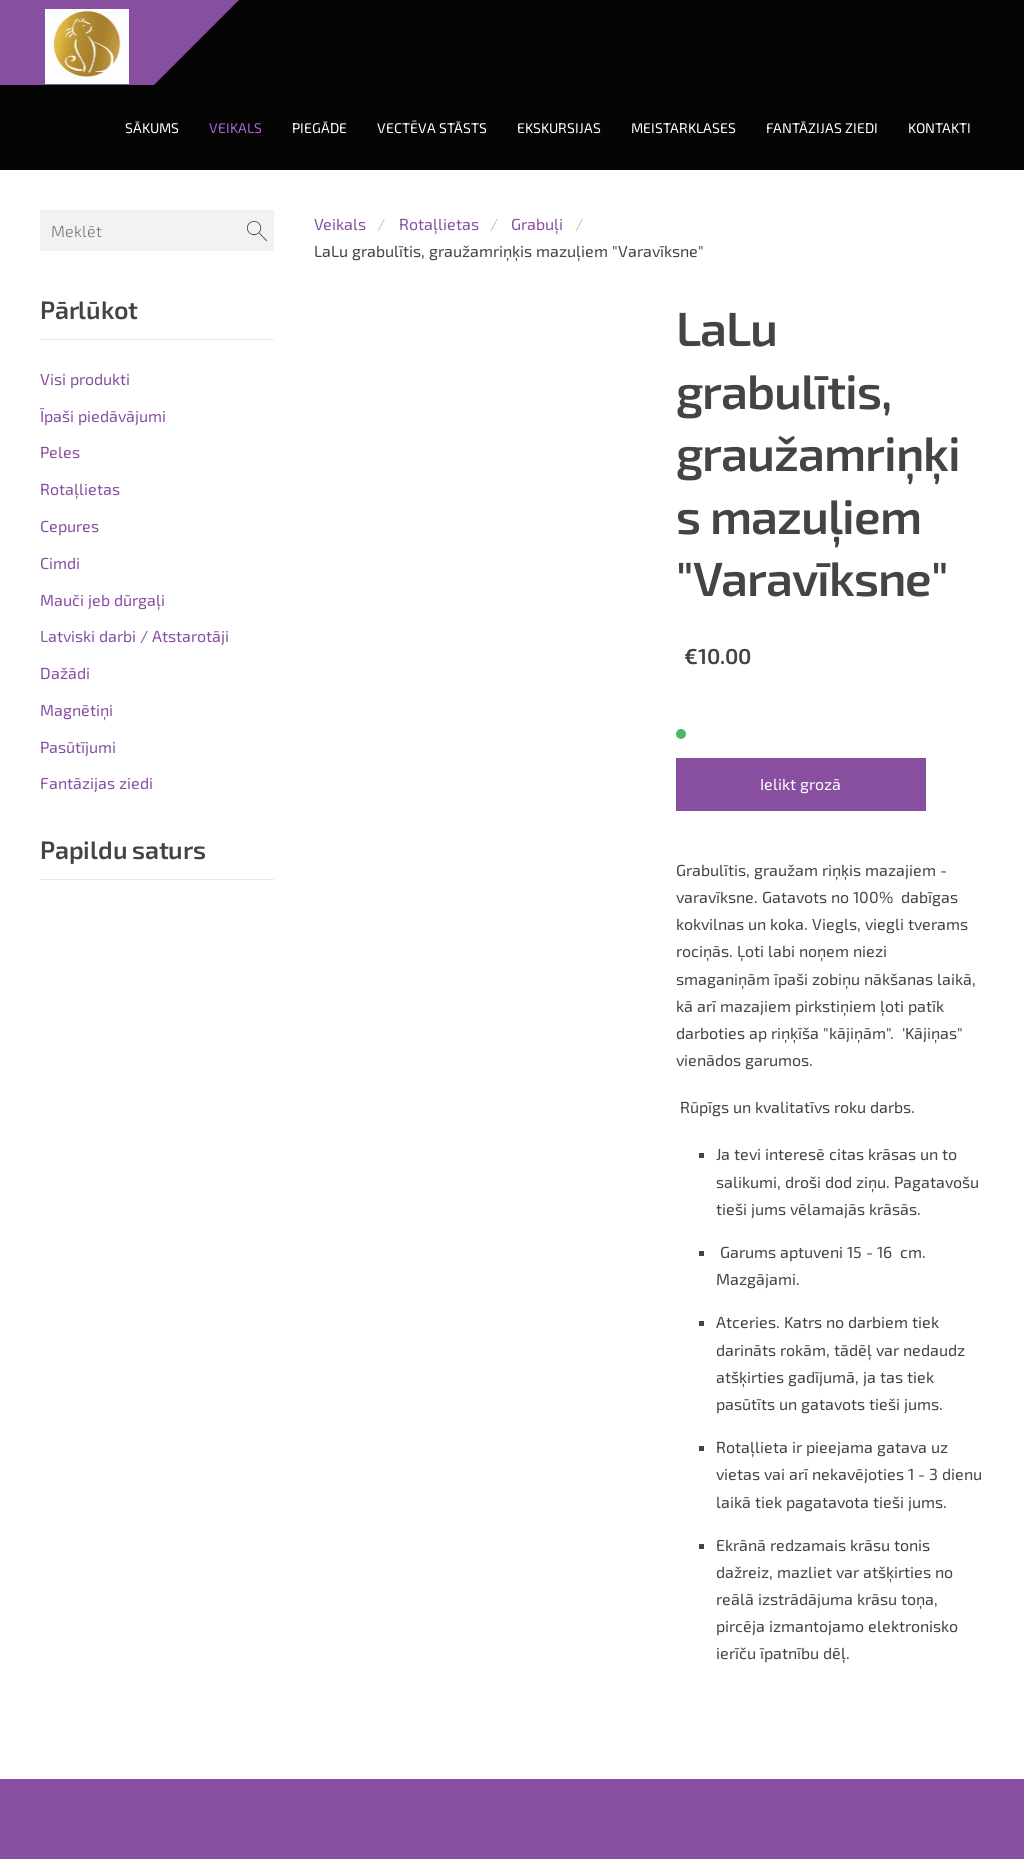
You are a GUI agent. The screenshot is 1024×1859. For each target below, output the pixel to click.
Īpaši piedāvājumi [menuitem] (103, 415)
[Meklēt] (157, 230)
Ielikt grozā (800, 783)
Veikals (340, 223)
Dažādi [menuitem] (65, 672)
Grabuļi (537, 223)
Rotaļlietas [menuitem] (80, 488)
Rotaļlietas (439, 223)
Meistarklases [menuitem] (683, 127)
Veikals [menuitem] (235, 127)
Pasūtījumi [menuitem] (78, 746)
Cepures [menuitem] (69, 525)
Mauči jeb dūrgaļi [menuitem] (102, 599)
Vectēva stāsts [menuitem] (432, 127)
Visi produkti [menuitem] (85, 378)
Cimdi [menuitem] (60, 562)
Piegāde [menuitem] (319, 127)
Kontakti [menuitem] (939, 127)
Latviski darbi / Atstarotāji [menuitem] (134, 635)
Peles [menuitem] (60, 451)
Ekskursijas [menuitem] (559, 127)
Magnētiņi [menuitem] (76, 709)
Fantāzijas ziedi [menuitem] (822, 127)
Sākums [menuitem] (152, 127)
